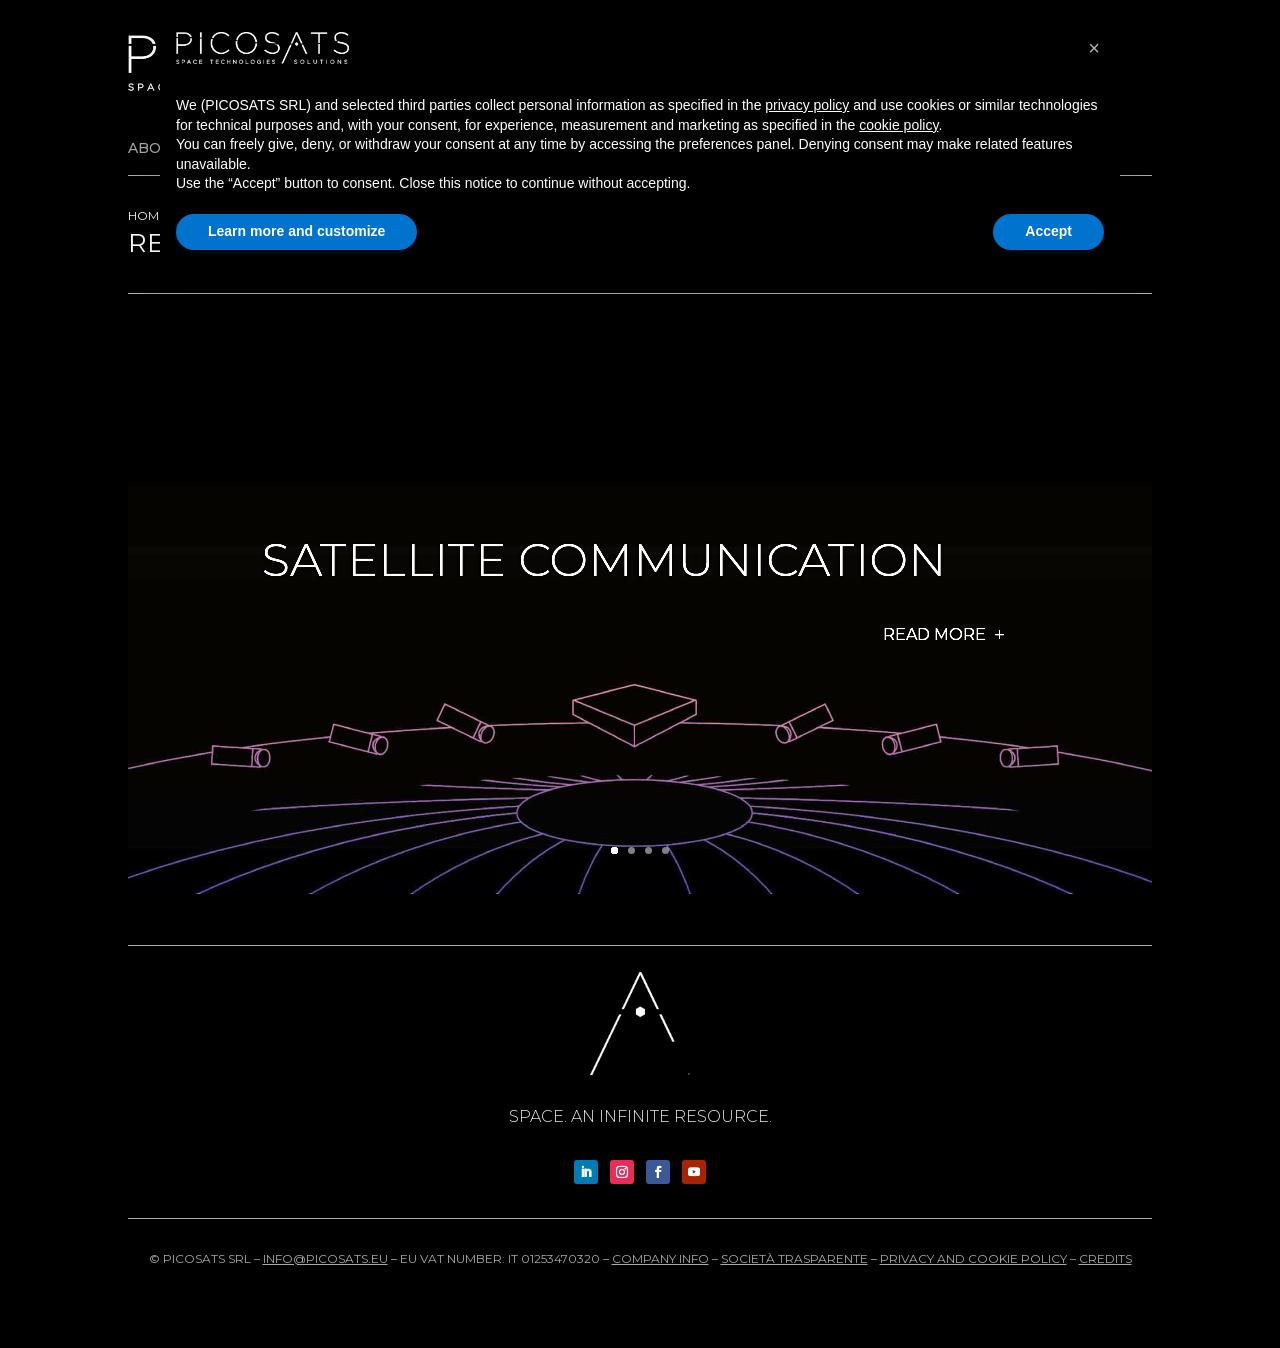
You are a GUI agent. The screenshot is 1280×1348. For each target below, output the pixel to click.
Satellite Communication (604, 560)
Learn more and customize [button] (296, 231)
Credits (1105, 1258)
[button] (1094, 48)
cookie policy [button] (898, 125)
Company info (660, 1258)
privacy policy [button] (807, 105)
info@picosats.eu (325, 1258)
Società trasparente (794, 1258)
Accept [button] (1048, 231)
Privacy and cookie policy (973, 1258)
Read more (934, 635)
